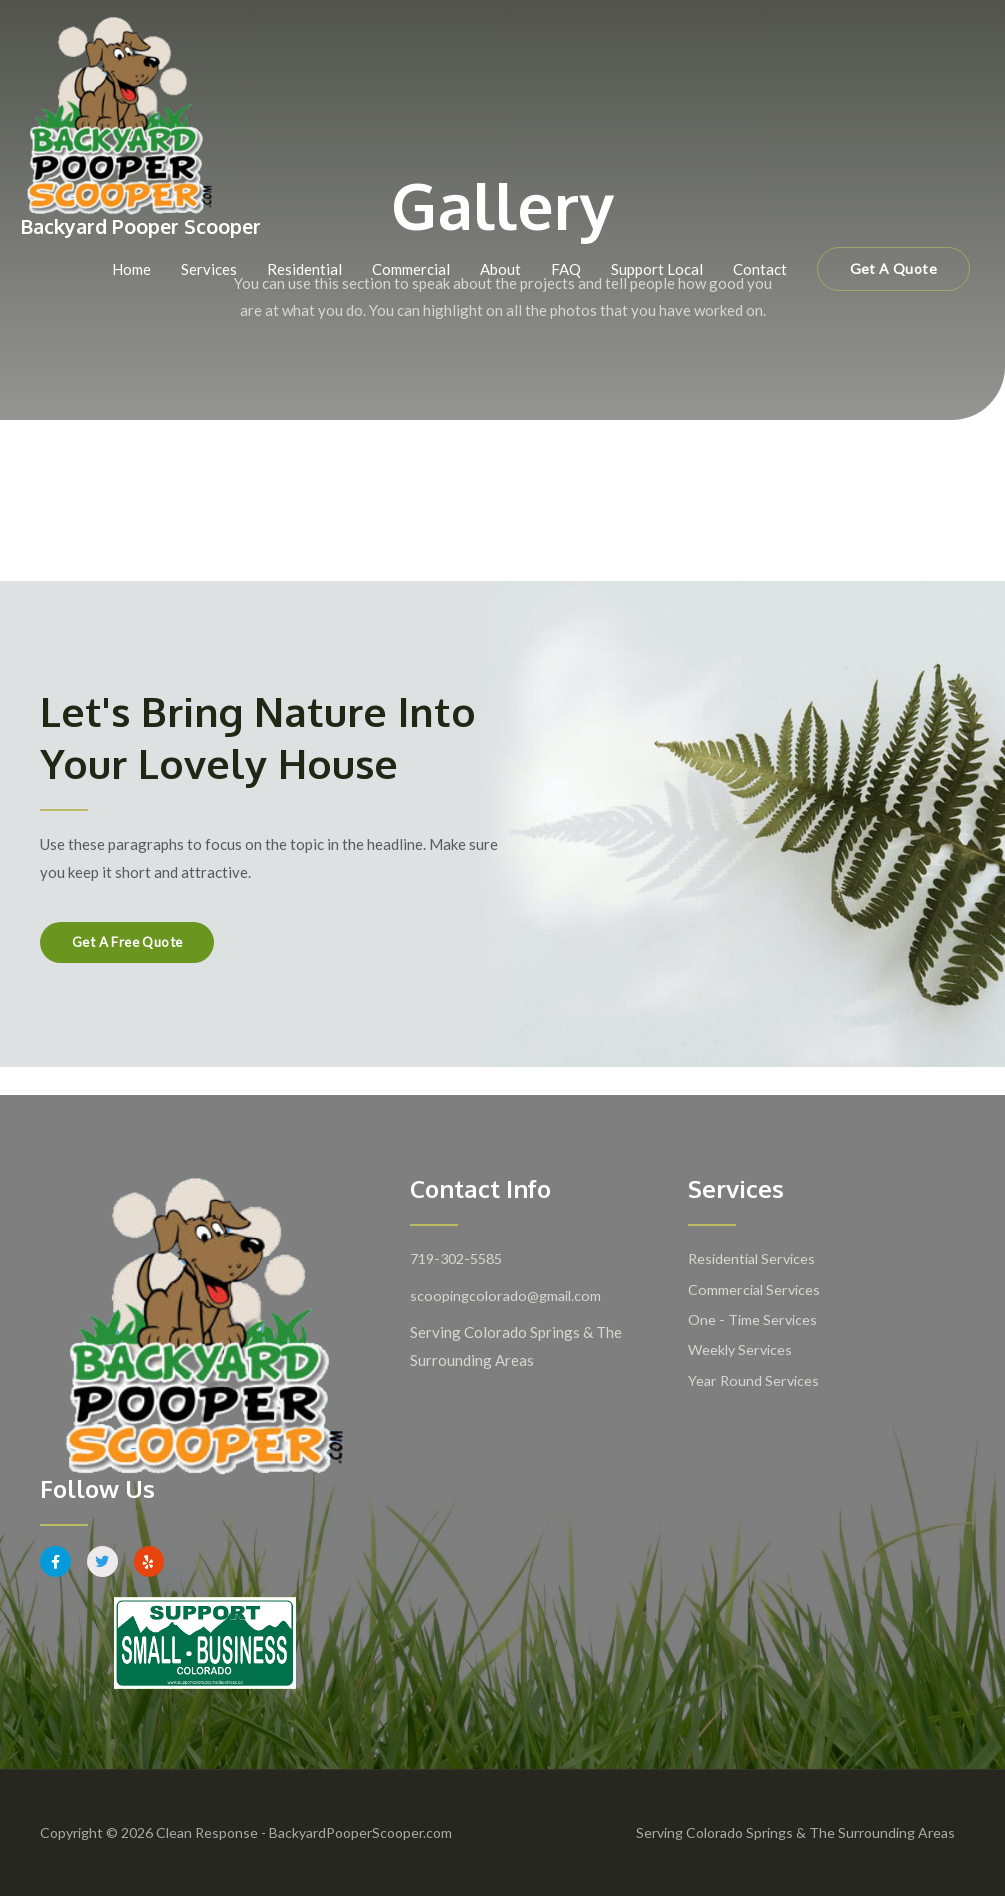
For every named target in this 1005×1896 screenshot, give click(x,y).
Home (131, 270)
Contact (760, 270)
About (500, 270)
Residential (304, 270)
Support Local (657, 270)
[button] (893, 270)
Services (209, 270)
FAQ (566, 270)
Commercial (411, 270)
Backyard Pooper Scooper (149, 227)
